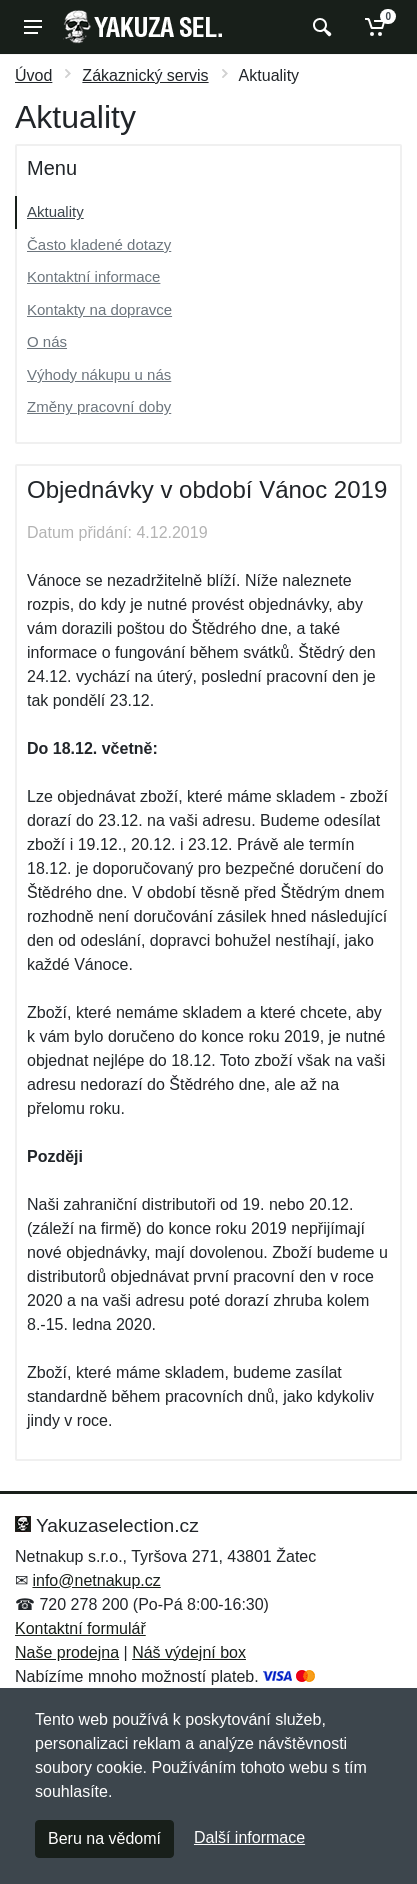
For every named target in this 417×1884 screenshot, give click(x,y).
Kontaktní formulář (80, 1628)
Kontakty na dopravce (99, 309)
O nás (47, 341)
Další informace (249, 1837)
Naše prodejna (67, 1652)
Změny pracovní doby (99, 406)
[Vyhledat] (319, 27)
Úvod (33, 75)
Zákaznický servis (145, 75)
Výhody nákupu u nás (99, 374)
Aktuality (55, 211)
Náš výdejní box (189, 1652)
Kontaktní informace (93, 276)
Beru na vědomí (104, 1838)
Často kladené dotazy (99, 244)
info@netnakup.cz (96, 1580)
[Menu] (33, 27)
